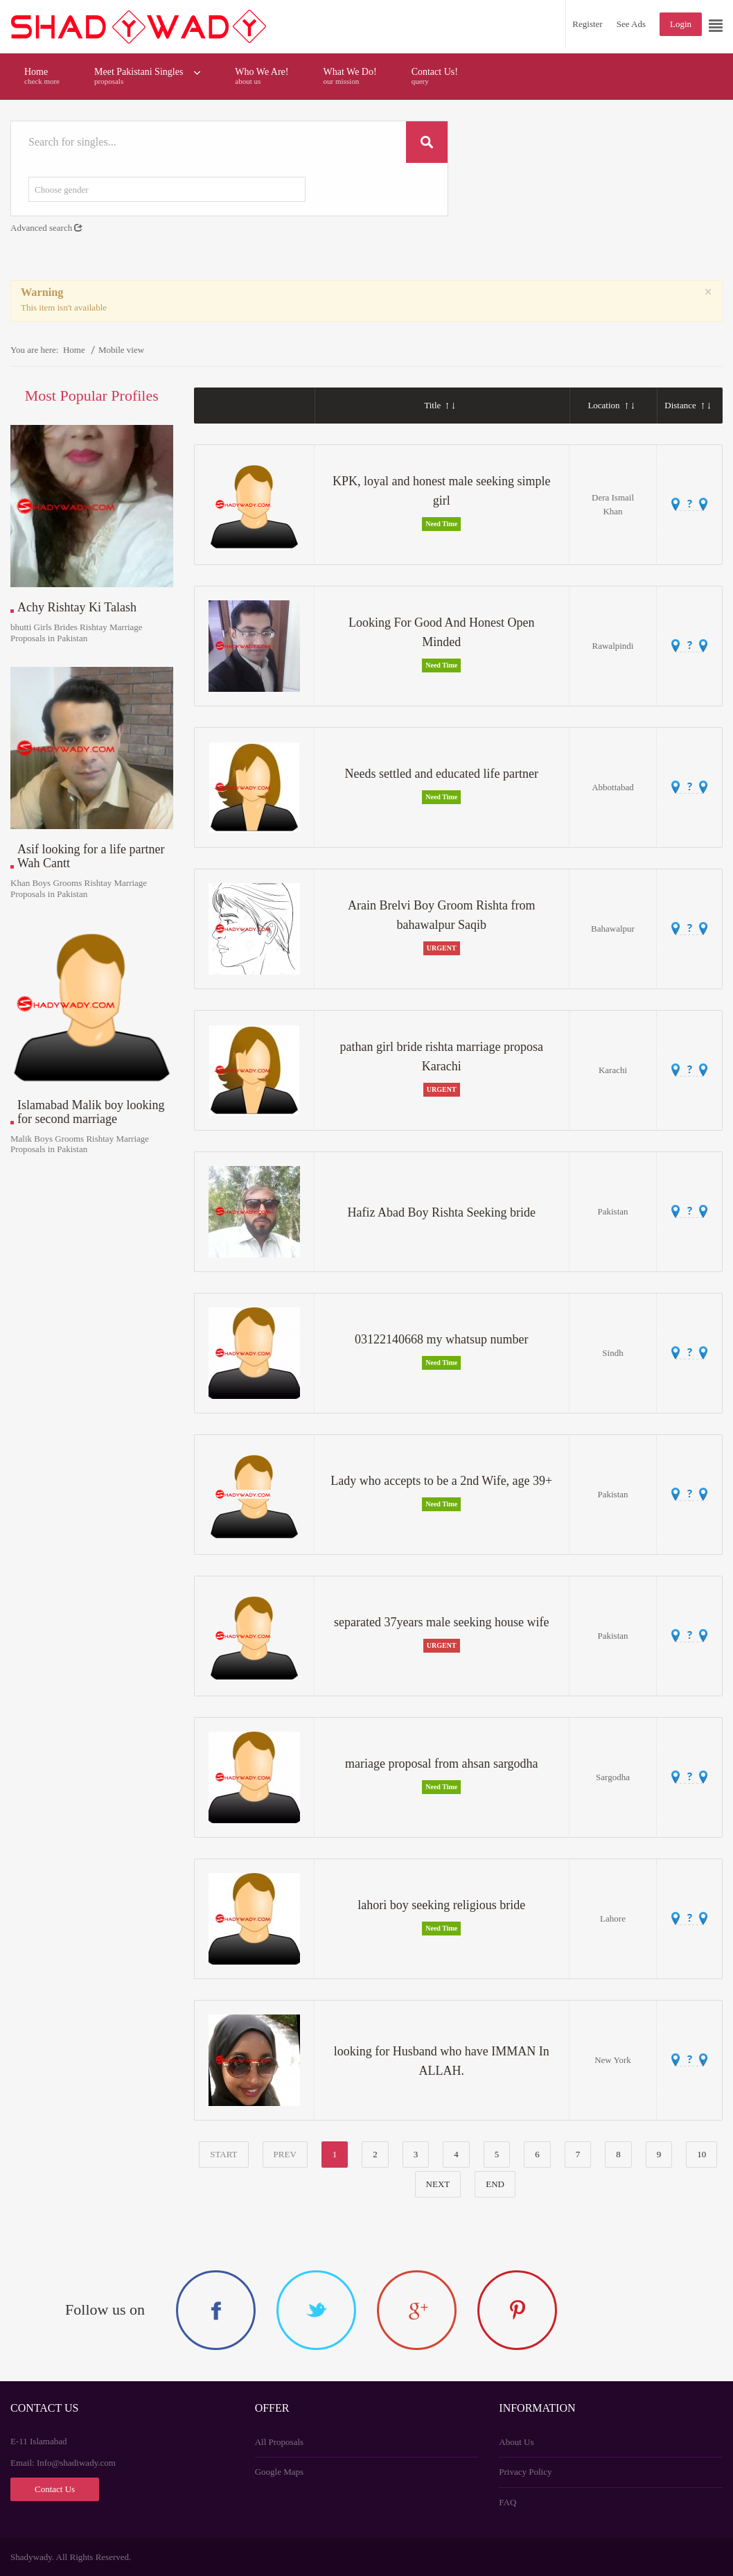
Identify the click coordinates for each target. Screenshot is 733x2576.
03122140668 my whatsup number (441, 1339)
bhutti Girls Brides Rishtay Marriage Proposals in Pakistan (76, 632)
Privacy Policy (525, 2471)
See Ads (631, 24)
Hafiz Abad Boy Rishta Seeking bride (442, 1212)
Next (438, 2184)
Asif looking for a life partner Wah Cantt (90, 856)
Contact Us (55, 2489)
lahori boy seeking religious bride (441, 1905)
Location (610, 405)
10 (701, 2154)
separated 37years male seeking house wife (441, 1622)
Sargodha (613, 1777)
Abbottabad (613, 787)
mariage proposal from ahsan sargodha (441, 1763)
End (495, 2184)
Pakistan (612, 1211)
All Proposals (279, 2442)
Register (587, 24)
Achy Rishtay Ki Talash (76, 607)
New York (612, 2060)
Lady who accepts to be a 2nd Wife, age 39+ (441, 1481)
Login (680, 24)
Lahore (613, 1918)
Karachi (613, 1070)
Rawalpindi (613, 646)
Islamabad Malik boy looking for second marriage (90, 1112)
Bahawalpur (613, 928)
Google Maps (279, 2471)
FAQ (507, 2502)
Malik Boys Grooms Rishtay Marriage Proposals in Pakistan (79, 1144)
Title (439, 405)
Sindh (612, 1353)
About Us (516, 2442)
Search (427, 142)
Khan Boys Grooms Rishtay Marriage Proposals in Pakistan (78, 888)
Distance (686, 405)
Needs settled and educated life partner (441, 774)
